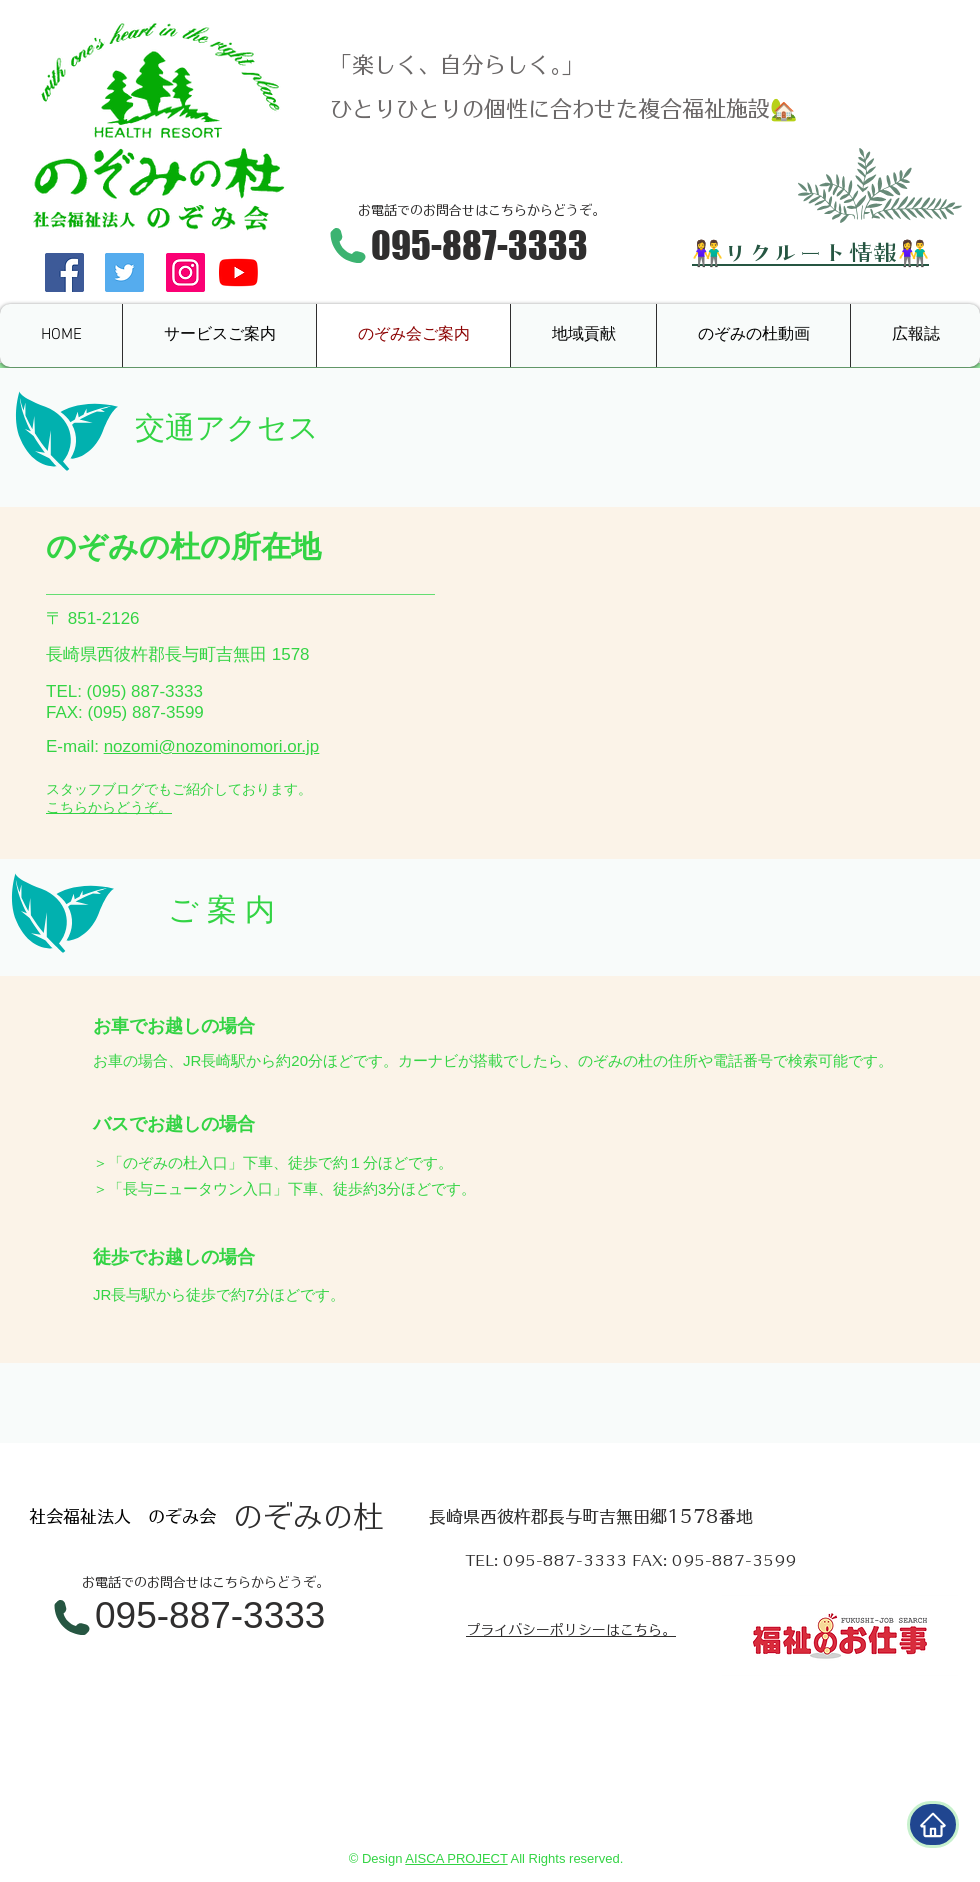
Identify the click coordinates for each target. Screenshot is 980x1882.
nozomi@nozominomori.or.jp (212, 746)
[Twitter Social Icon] (124, 272)
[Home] (933, 1824)
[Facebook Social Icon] (64, 272)
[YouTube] (238, 272)
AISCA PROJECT (456, 1858)
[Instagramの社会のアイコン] (185, 272)
